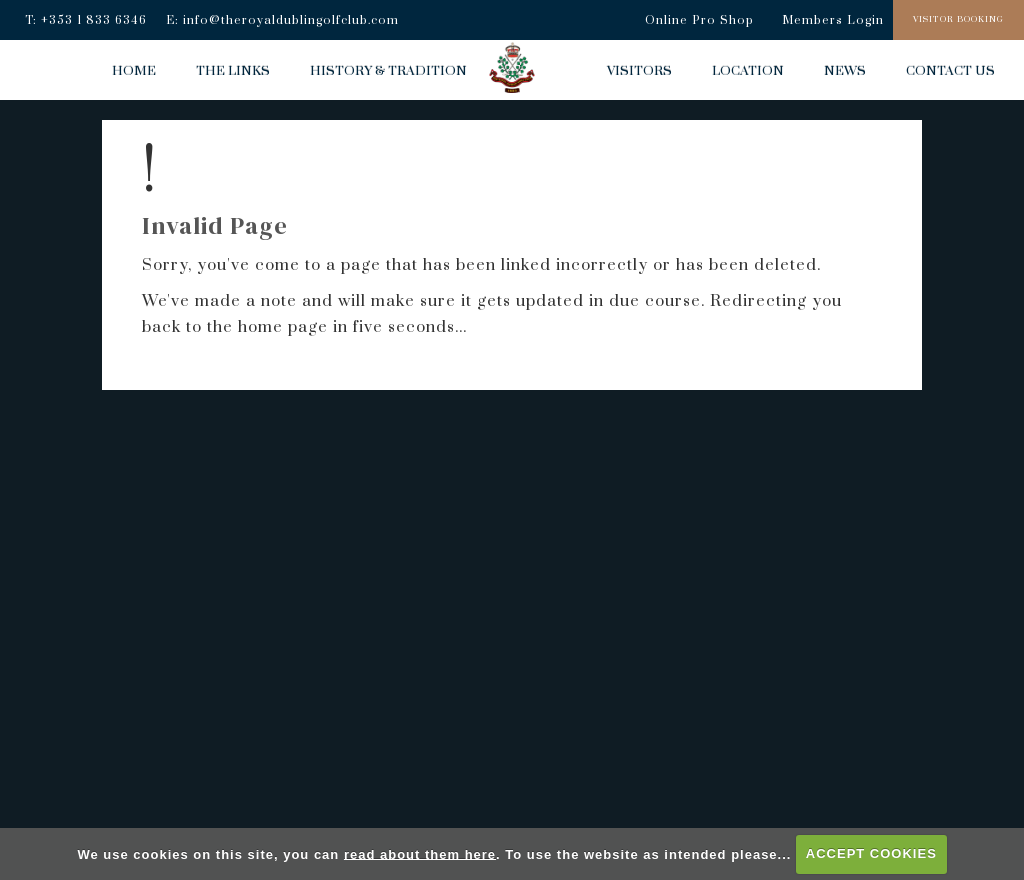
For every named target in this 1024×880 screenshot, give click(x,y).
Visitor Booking (958, 19)
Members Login (833, 20)
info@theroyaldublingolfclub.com (291, 20)
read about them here (420, 853)
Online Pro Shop (699, 20)
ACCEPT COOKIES (871, 853)
